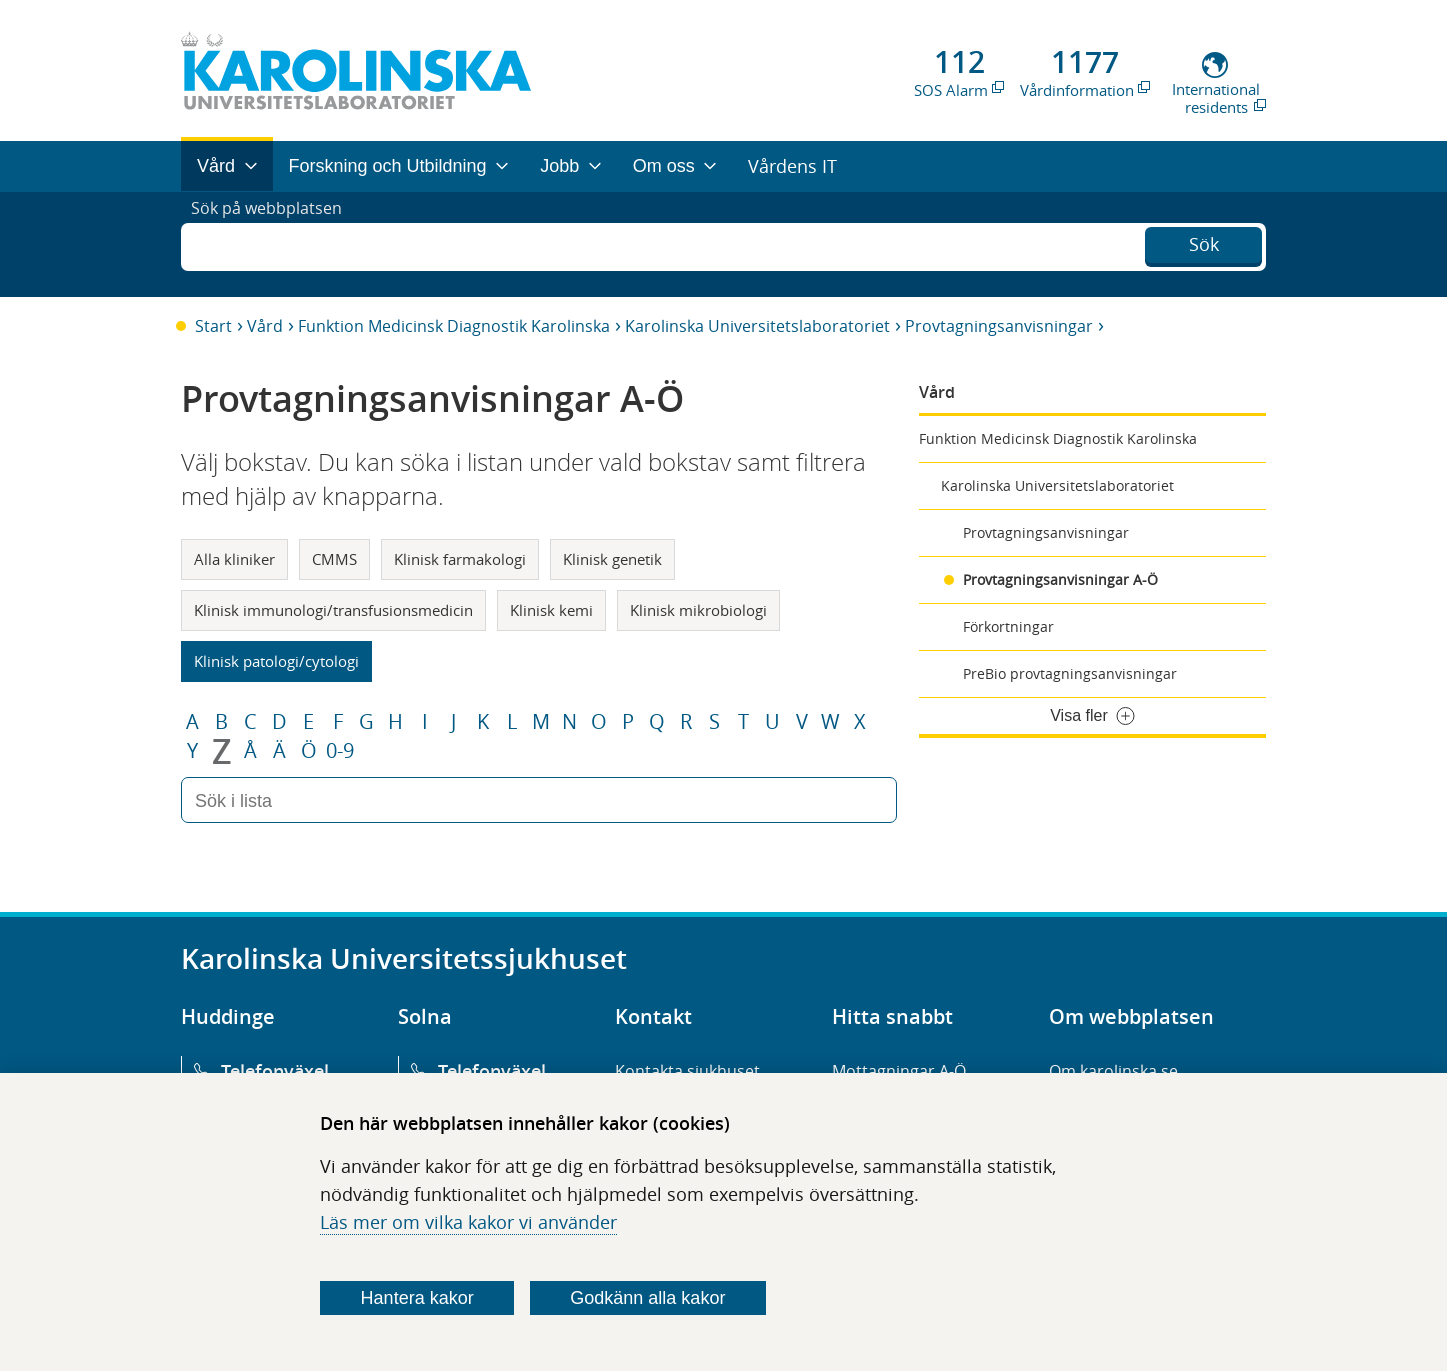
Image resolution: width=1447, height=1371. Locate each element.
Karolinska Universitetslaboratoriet (757, 326)
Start (213, 326)
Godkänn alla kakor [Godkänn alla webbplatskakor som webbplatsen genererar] (647, 1298)
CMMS (334, 559)
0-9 (340, 751)
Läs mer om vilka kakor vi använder (468, 1222)
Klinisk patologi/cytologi (276, 661)
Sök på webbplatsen (275, 244)
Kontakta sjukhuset (687, 1071)
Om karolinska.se (1113, 1071)
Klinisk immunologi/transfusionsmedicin (333, 610)
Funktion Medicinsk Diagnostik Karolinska (454, 326)
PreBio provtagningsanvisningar (1070, 673)
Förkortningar (1008, 626)
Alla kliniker (234, 559)
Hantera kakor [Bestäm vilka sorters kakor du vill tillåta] (417, 1298)
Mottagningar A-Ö (899, 1071)
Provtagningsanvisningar (999, 326)
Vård (265, 326)
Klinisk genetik (612, 559)
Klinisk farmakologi (460, 559)
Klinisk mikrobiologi (698, 610)
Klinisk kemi (551, 610)
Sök (1204, 242)
